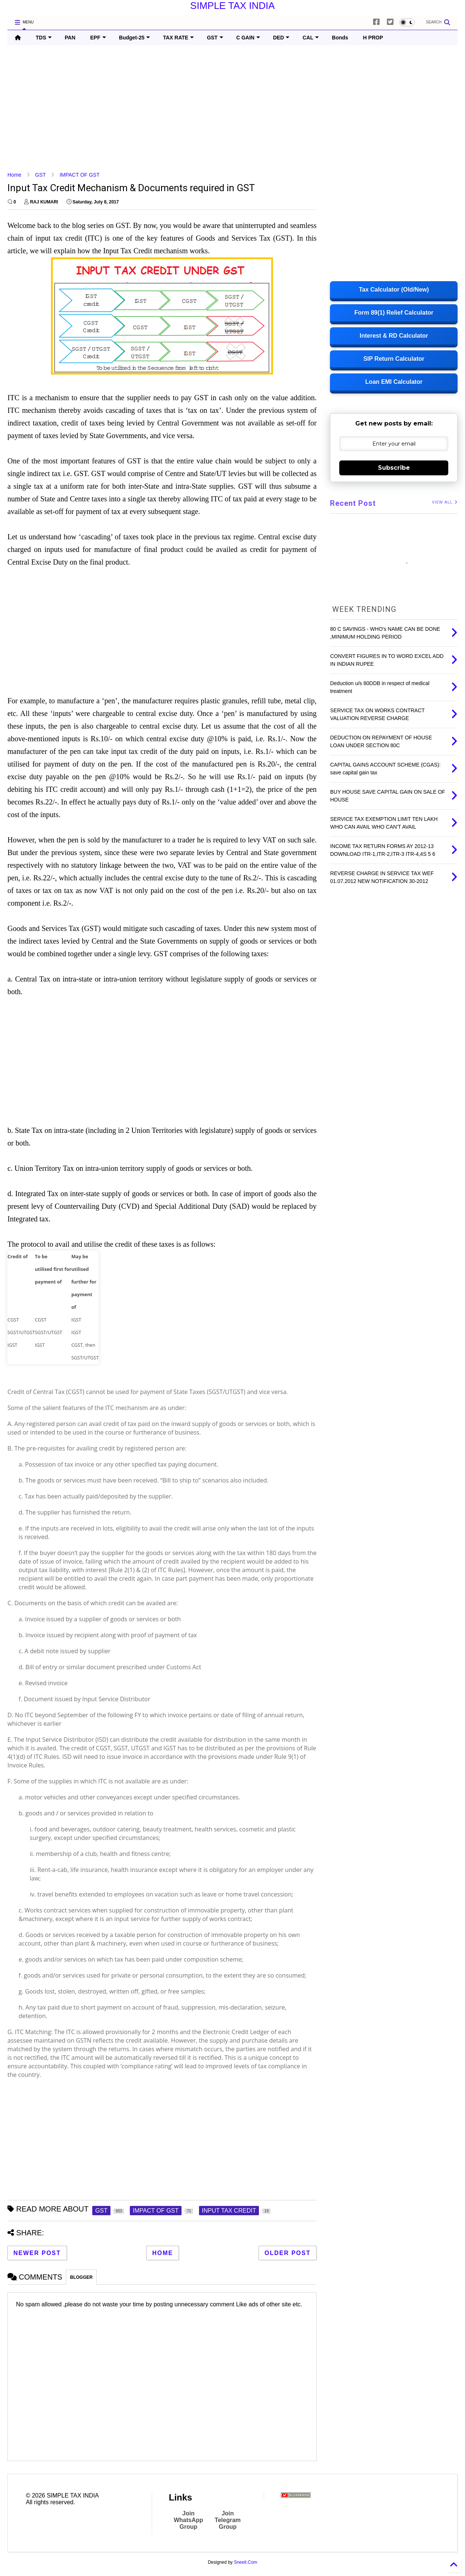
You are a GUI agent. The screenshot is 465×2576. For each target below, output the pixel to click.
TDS (44, 38)
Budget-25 (134, 38)
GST (215, 38)
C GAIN (248, 38)
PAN (70, 38)
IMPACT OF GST (80, 175)
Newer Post (37, 2253)
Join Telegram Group (228, 2520)
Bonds (340, 38)
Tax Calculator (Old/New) (394, 289)
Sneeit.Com (245, 2562)
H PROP (373, 38)
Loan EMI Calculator (394, 382)
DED (281, 38)
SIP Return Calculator (393, 359)
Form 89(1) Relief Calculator (393, 312)
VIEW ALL (445, 502)
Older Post (287, 2253)
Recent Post (353, 503)
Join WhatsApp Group (188, 2520)
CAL (310, 38)
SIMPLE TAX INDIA (232, 5)
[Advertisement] (230, 108)
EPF (98, 38)
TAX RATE (178, 38)
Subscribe (394, 467)
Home (14, 175)
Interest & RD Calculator (394, 336)
